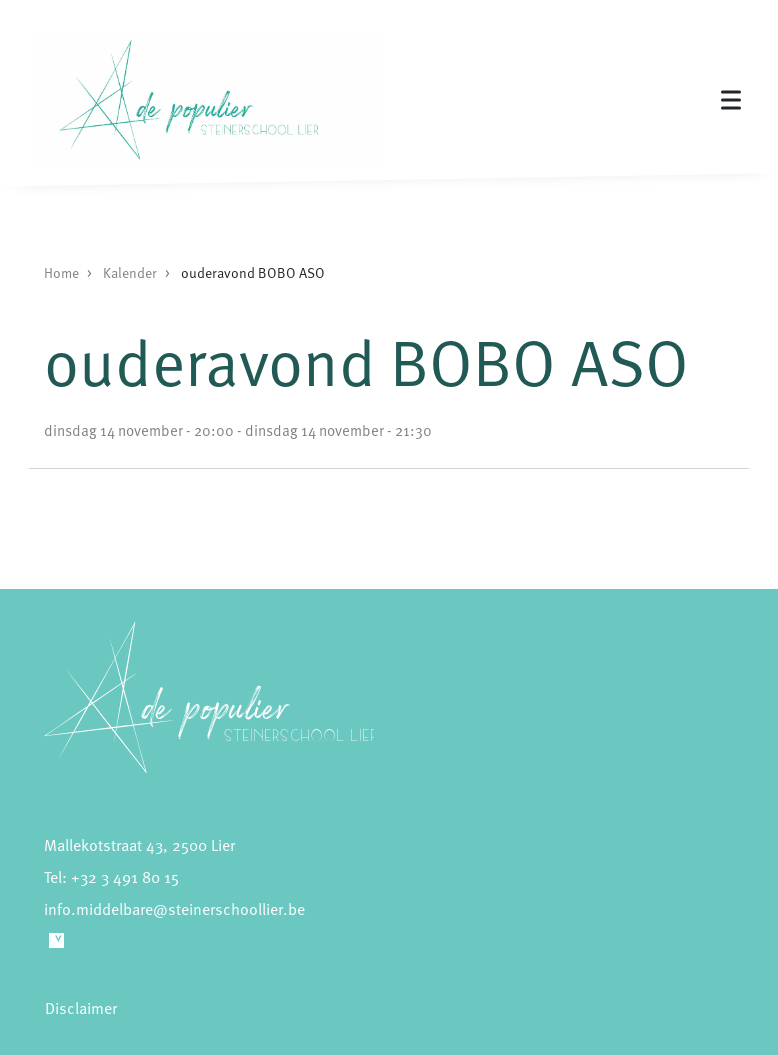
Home (61, 272)
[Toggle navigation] (731, 100)
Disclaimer (81, 1008)
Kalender (130, 272)
